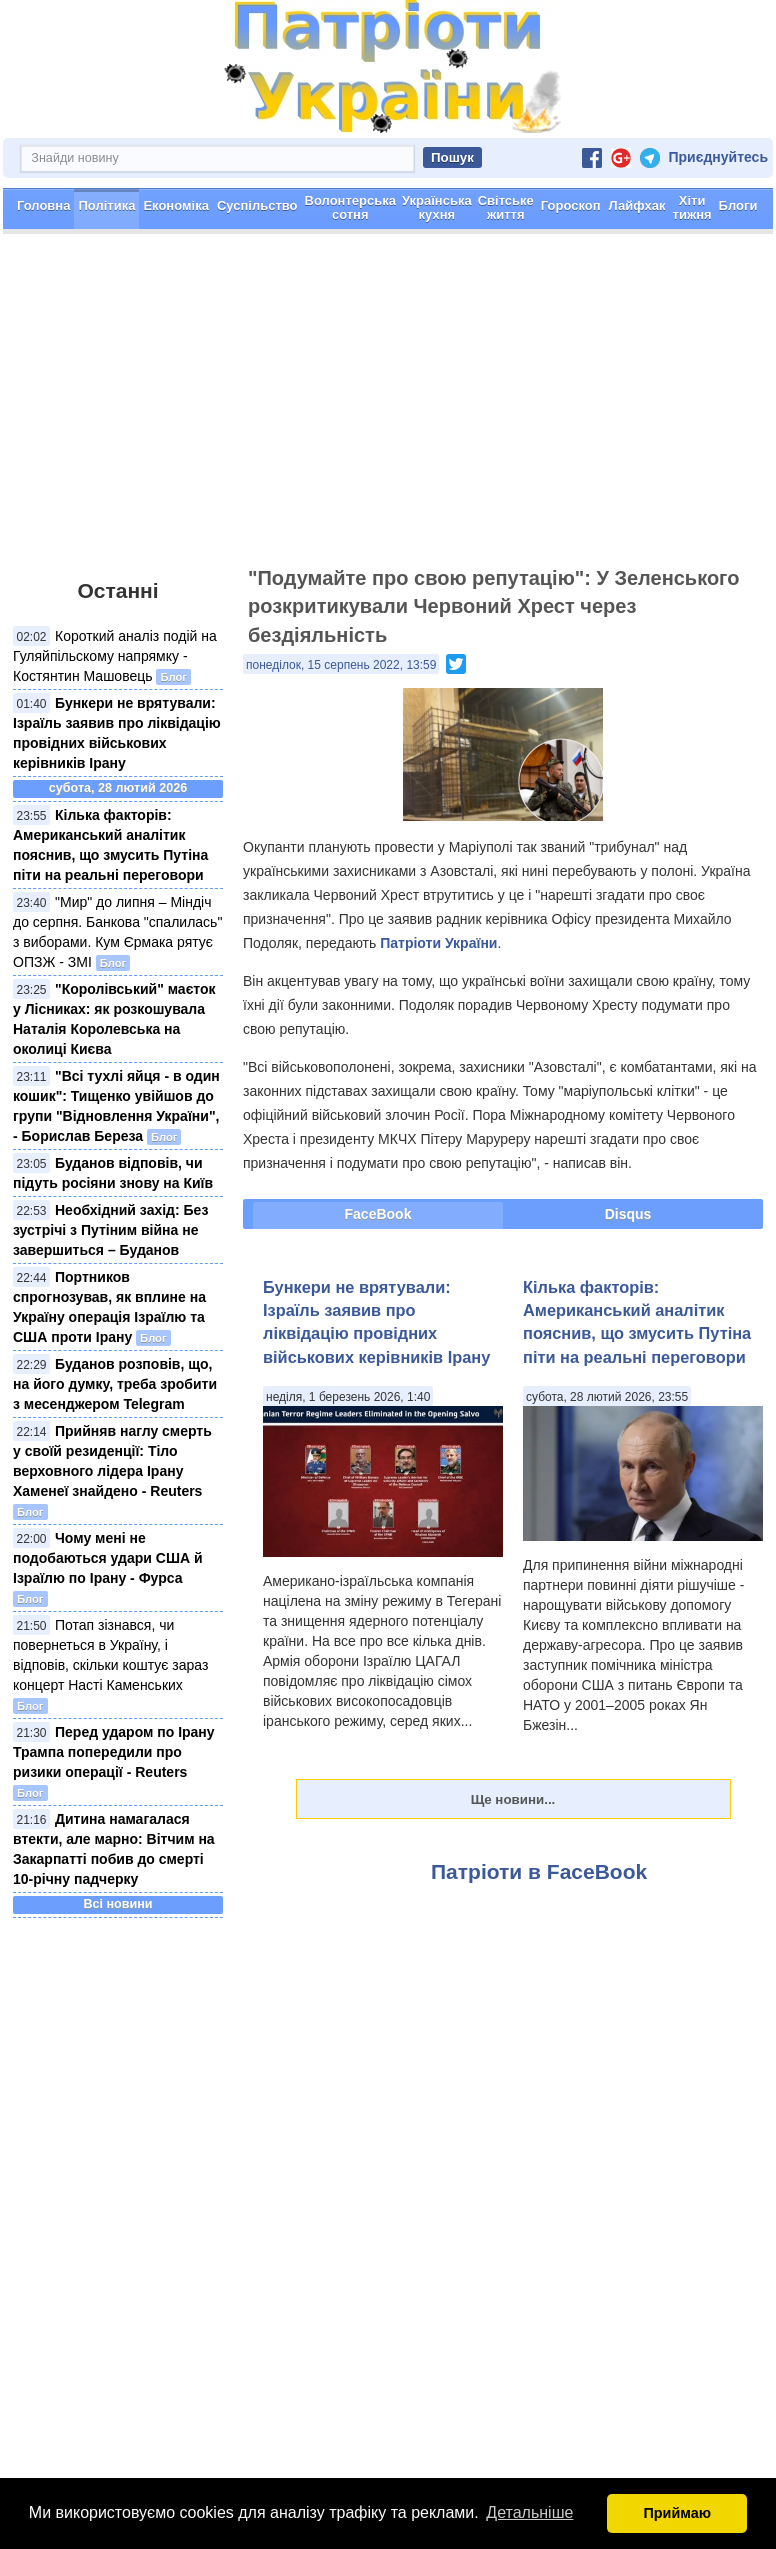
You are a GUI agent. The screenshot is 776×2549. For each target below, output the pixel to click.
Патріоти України (438, 944)
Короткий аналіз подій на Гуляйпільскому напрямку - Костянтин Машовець (115, 657)
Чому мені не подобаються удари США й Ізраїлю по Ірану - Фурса (108, 1559)
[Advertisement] (388, 410)
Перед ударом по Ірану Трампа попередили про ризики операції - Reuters (114, 1753)
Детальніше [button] (529, 2512)
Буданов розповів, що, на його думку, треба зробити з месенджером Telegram (115, 1385)
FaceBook (378, 1215)
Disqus (628, 1215)
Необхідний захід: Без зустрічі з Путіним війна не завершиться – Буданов (110, 1231)
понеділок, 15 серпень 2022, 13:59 (341, 666)
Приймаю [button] (677, 2513)
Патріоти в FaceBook (539, 1872)
